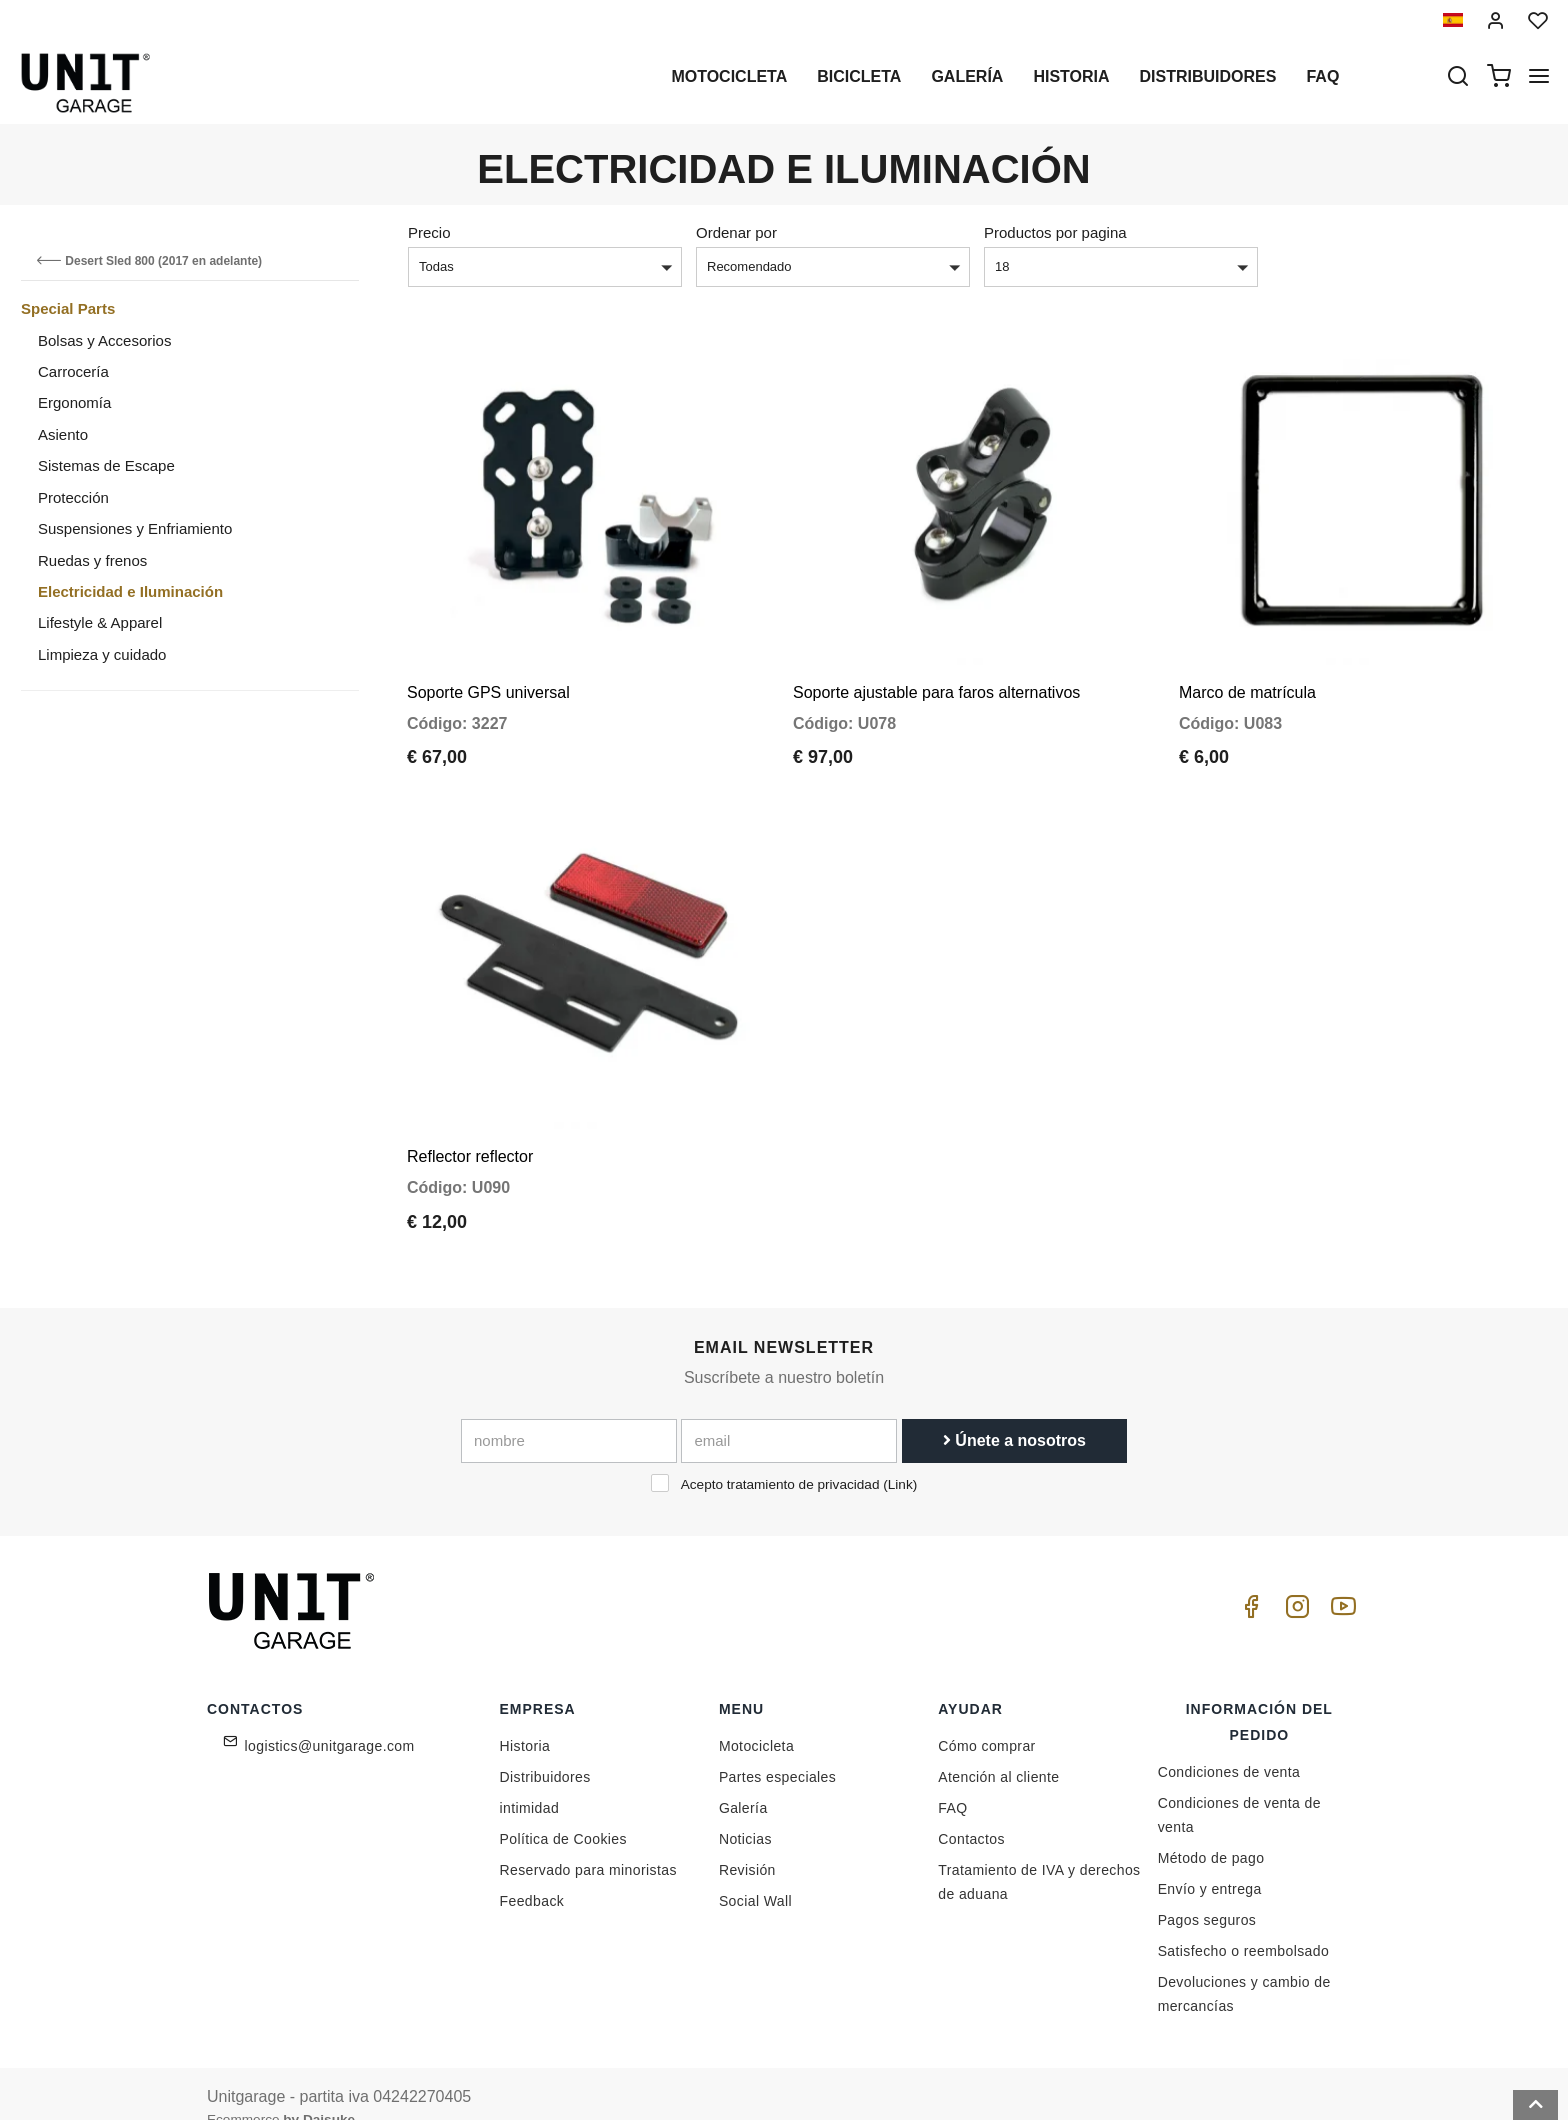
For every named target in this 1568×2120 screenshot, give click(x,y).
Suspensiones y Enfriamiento (135, 528)
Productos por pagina (1055, 232)
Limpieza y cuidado (102, 654)
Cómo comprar (986, 1717)
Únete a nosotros (1014, 1411)
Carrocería (73, 371)
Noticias (745, 1810)
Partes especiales (777, 1748)
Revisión (747, 1841)
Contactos (971, 1810)
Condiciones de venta (1229, 1743)
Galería (967, 76)
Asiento (63, 434)
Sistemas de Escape (106, 465)
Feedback (532, 1872)
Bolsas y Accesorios (104, 340)
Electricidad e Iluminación (130, 591)
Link (900, 1455)
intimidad (530, 1779)
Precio (429, 232)
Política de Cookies (563, 1810)
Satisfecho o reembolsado (1243, 1922)
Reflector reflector (470, 1127)
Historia (1071, 76)
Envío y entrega (1210, 1860)
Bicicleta (859, 76)
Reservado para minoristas (588, 1841)
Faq (1322, 76)
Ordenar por (736, 232)
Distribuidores (1208, 76)
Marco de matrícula (1247, 677)
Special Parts (68, 308)
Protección (73, 497)
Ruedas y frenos (92, 560)
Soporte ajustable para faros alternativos (936, 677)
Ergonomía (74, 402)
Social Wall (755, 1872)
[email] (789, 1412)
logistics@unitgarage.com (330, 1717)
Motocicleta (729, 76)
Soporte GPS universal (488, 677)
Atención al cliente (998, 1748)
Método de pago (1211, 1829)
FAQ (952, 1779)
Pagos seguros (1207, 1891)
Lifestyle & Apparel (100, 622)
